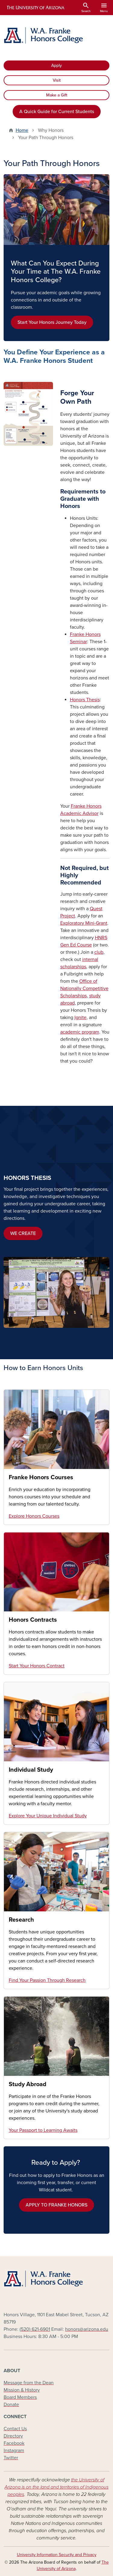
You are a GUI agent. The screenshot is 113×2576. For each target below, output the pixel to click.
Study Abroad (27, 2084)
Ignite (80, 1017)
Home (22, 130)
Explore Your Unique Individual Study (48, 1816)
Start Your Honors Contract (36, 1666)
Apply (56, 65)
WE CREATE (23, 1233)
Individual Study (31, 1769)
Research (21, 1919)
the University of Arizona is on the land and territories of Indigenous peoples (56, 2487)
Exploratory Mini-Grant (83, 923)
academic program (79, 1032)
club (98, 952)
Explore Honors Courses (34, 1516)
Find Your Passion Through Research (47, 1980)
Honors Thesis (85, 700)
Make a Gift (56, 95)
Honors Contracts (33, 1619)
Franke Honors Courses (41, 1477)
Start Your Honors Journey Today (51, 322)
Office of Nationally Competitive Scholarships (84, 988)
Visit (57, 80)
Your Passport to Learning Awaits (43, 2130)
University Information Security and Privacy (56, 2554)
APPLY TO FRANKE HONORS (56, 2205)
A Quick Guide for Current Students (56, 112)
